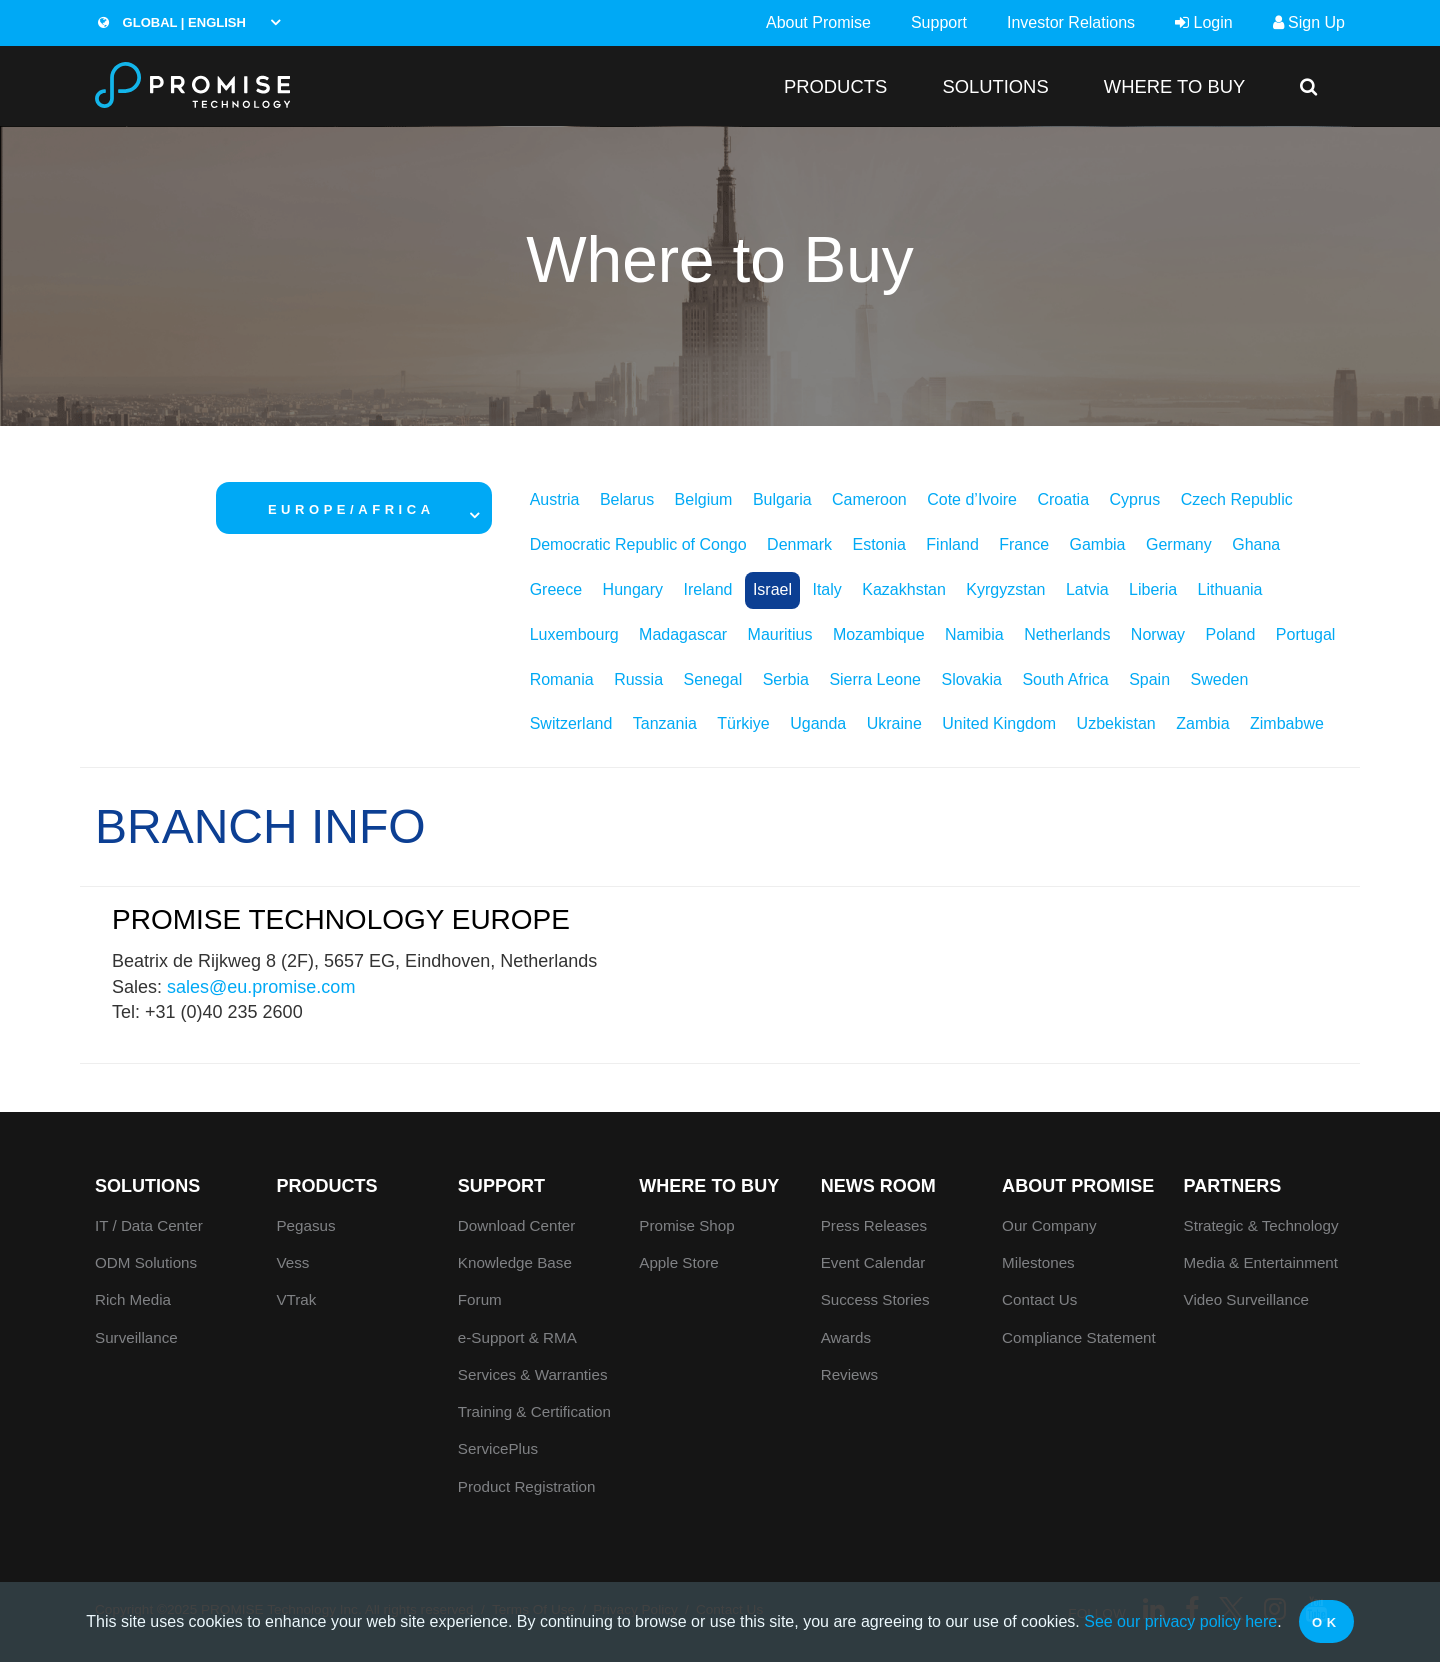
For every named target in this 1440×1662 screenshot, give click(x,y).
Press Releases (874, 1225)
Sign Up (1309, 22)
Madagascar (683, 634)
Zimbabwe (1287, 723)
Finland (952, 544)
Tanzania (665, 723)
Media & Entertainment (1261, 1262)
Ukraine (894, 723)
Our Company (1049, 1225)
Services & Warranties (533, 1374)
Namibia (974, 634)
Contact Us (1039, 1299)
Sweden (1220, 679)
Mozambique (879, 634)
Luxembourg (574, 634)
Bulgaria (782, 499)
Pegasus (305, 1225)
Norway (1158, 634)
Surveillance (136, 1337)
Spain (1149, 679)
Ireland (708, 589)
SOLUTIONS (995, 86)
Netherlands (1067, 634)
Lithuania (1230, 589)
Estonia (878, 544)
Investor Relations (1071, 22)
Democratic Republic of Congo (638, 544)
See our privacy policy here (1180, 1621)
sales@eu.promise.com (261, 987)
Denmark (799, 544)
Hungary (633, 589)
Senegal (713, 679)
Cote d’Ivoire (972, 499)
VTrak (296, 1299)
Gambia (1097, 544)
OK (1326, 1622)
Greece (556, 589)
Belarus (627, 499)
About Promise (818, 22)
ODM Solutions (146, 1262)
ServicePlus (498, 1448)
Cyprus (1135, 499)
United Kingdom (999, 723)
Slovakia (971, 679)
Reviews (849, 1374)
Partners (1233, 1186)
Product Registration (527, 1486)
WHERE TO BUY (1174, 86)
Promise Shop (686, 1225)
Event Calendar (873, 1262)
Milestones (1038, 1262)
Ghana (1256, 544)
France (1024, 544)
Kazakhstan (904, 589)
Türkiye (743, 723)
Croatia (1063, 499)
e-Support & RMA (517, 1337)
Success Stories (875, 1299)
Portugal (1306, 634)
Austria (555, 499)
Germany (1179, 544)
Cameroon (869, 499)
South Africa (1065, 679)
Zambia (1202, 723)
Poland (1231, 634)
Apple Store (678, 1262)
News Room (878, 1186)
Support (939, 22)
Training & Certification (534, 1411)
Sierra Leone (875, 679)
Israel (772, 589)
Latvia (1087, 589)
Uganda (818, 723)
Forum (480, 1299)
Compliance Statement (1079, 1337)
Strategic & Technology (1261, 1225)
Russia (638, 679)
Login (1204, 22)
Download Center (516, 1225)
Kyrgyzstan (1005, 589)
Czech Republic (1237, 499)
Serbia (786, 679)
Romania (562, 679)
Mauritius (780, 634)
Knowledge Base (515, 1262)
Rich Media (133, 1299)
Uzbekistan (1116, 723)
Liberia (1153, 589)
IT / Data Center (149, 1225)
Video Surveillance (1247, 1299)
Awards (846, 1337)
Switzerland (571, 723)
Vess (292, 1262)
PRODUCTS (835, 86)
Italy (826, 589)
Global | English (172, 22)
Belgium (704, 499)
